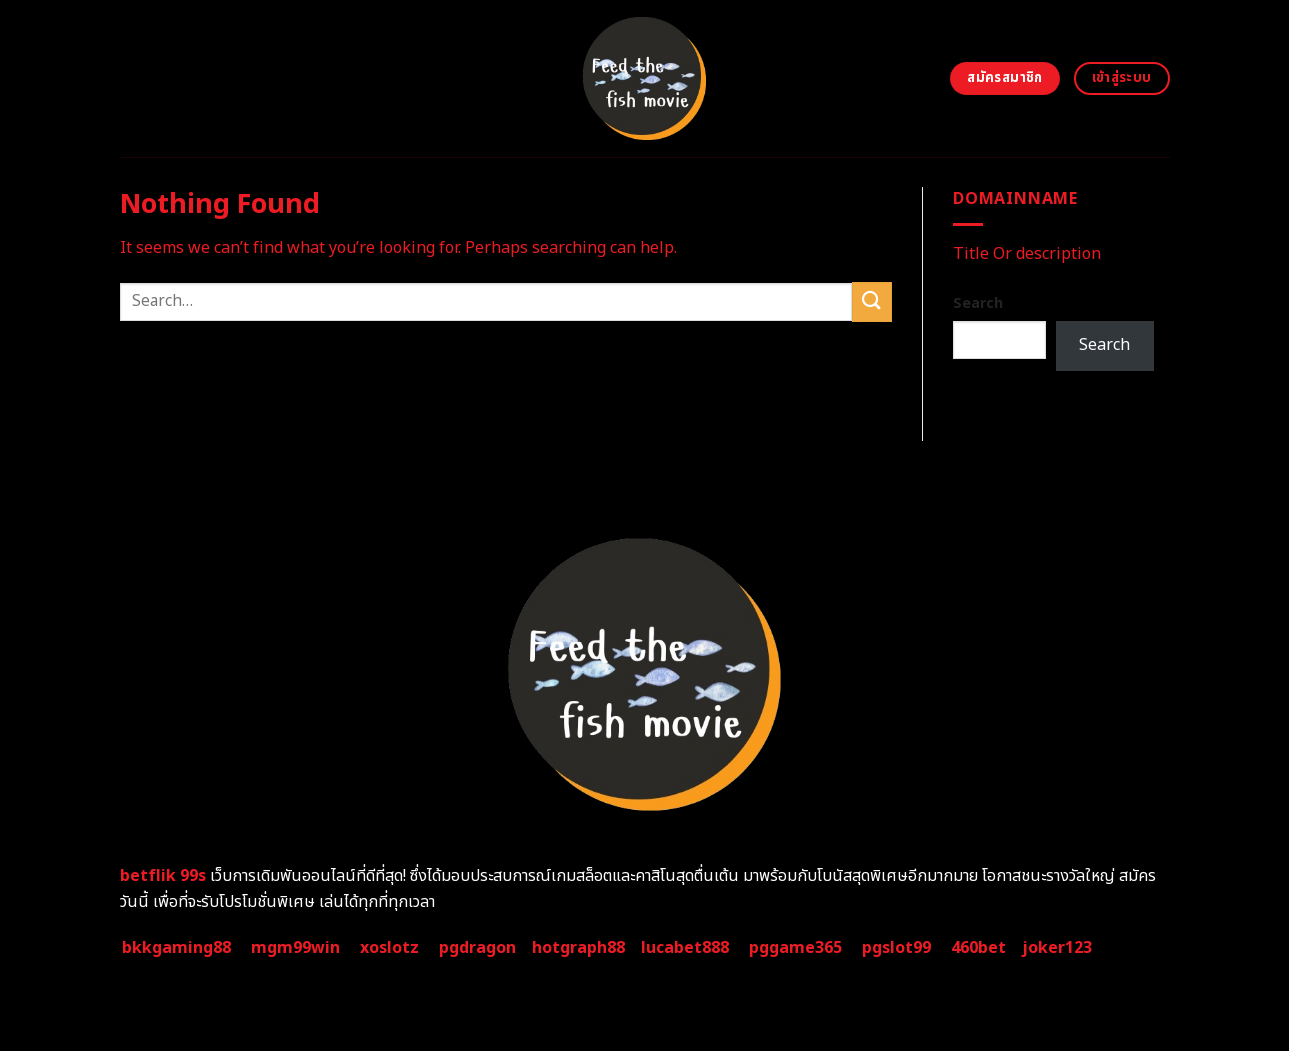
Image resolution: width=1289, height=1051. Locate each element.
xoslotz (389, 948)
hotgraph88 (578, 948)
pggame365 (795, 948)
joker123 (1057, 948)
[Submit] (872, 301)
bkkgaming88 (176, 948)
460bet (978, 948)
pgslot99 (896, 948)
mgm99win (295, 948)
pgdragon (477, 948)
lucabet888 (685, 948)
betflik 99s (163, 876)
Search (978, 303)
